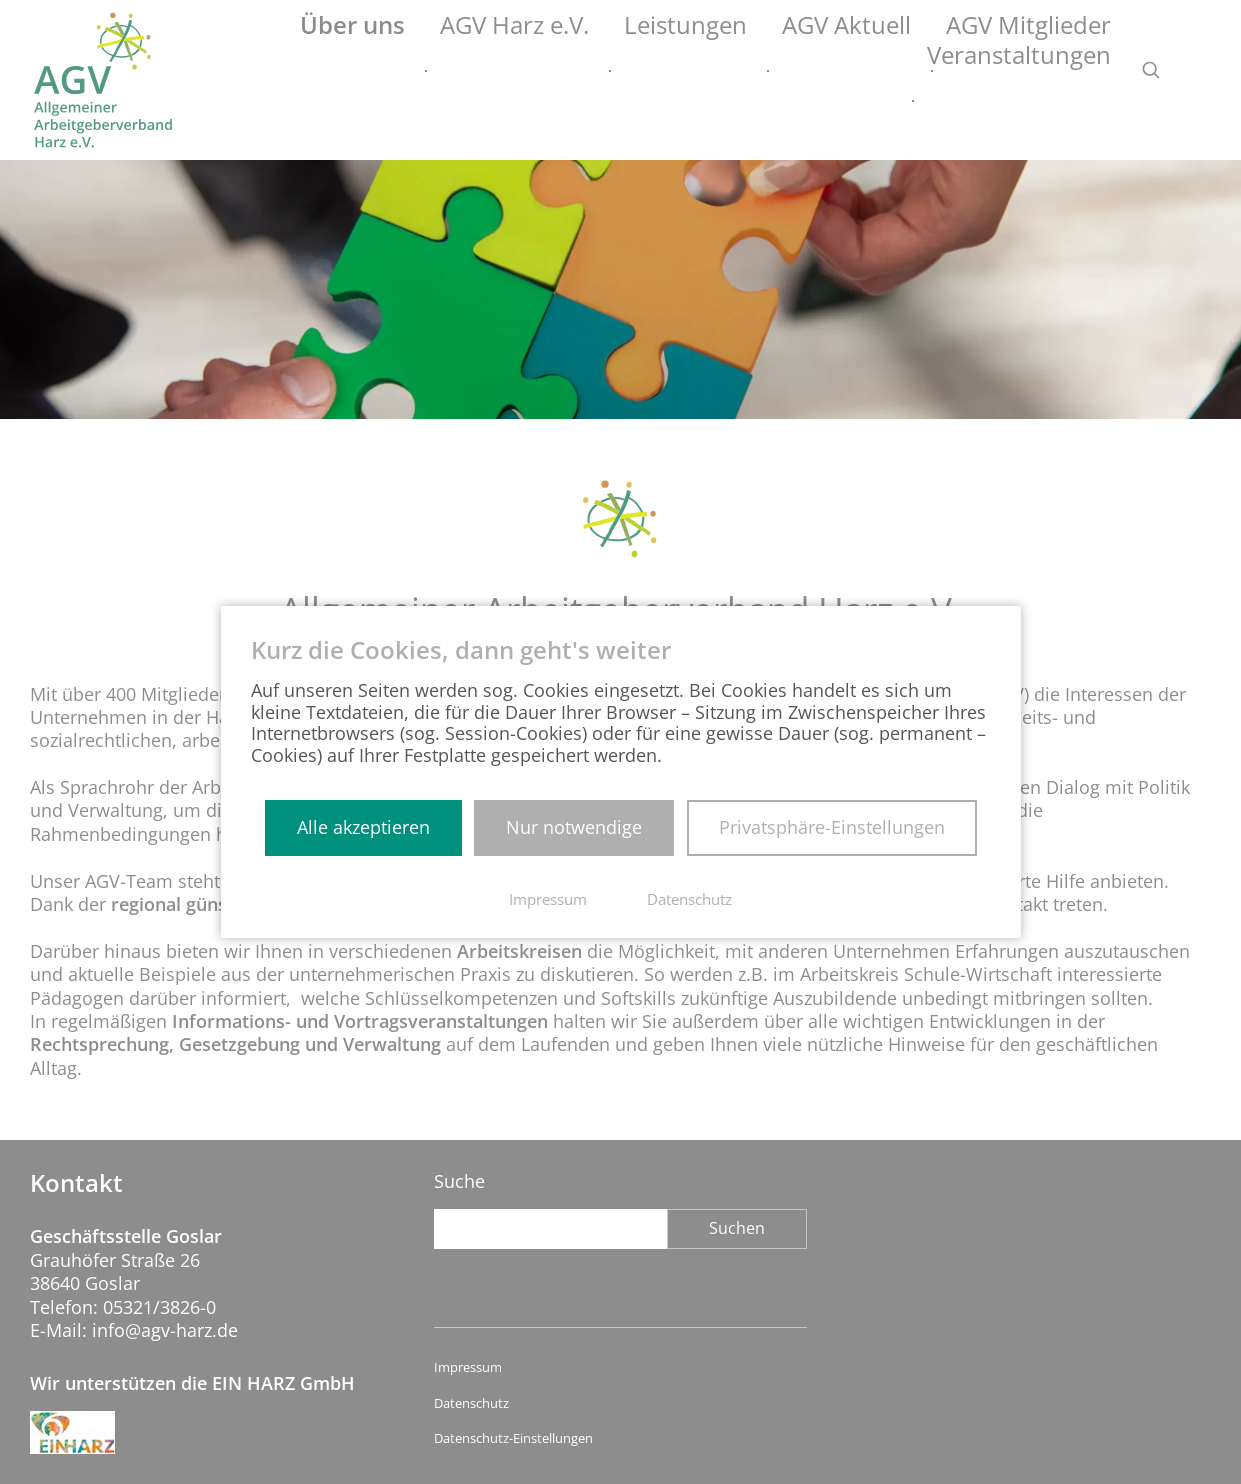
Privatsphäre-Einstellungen (832, 827)
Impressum (468, 1367)
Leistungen (600, 71)
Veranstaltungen (1042, 71)
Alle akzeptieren (363, 827)
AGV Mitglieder (875, 71)
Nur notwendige (574, 827)
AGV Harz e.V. (462, 71)
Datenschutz (471, 1403)
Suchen (737, 1228)
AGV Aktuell (729, 71)
